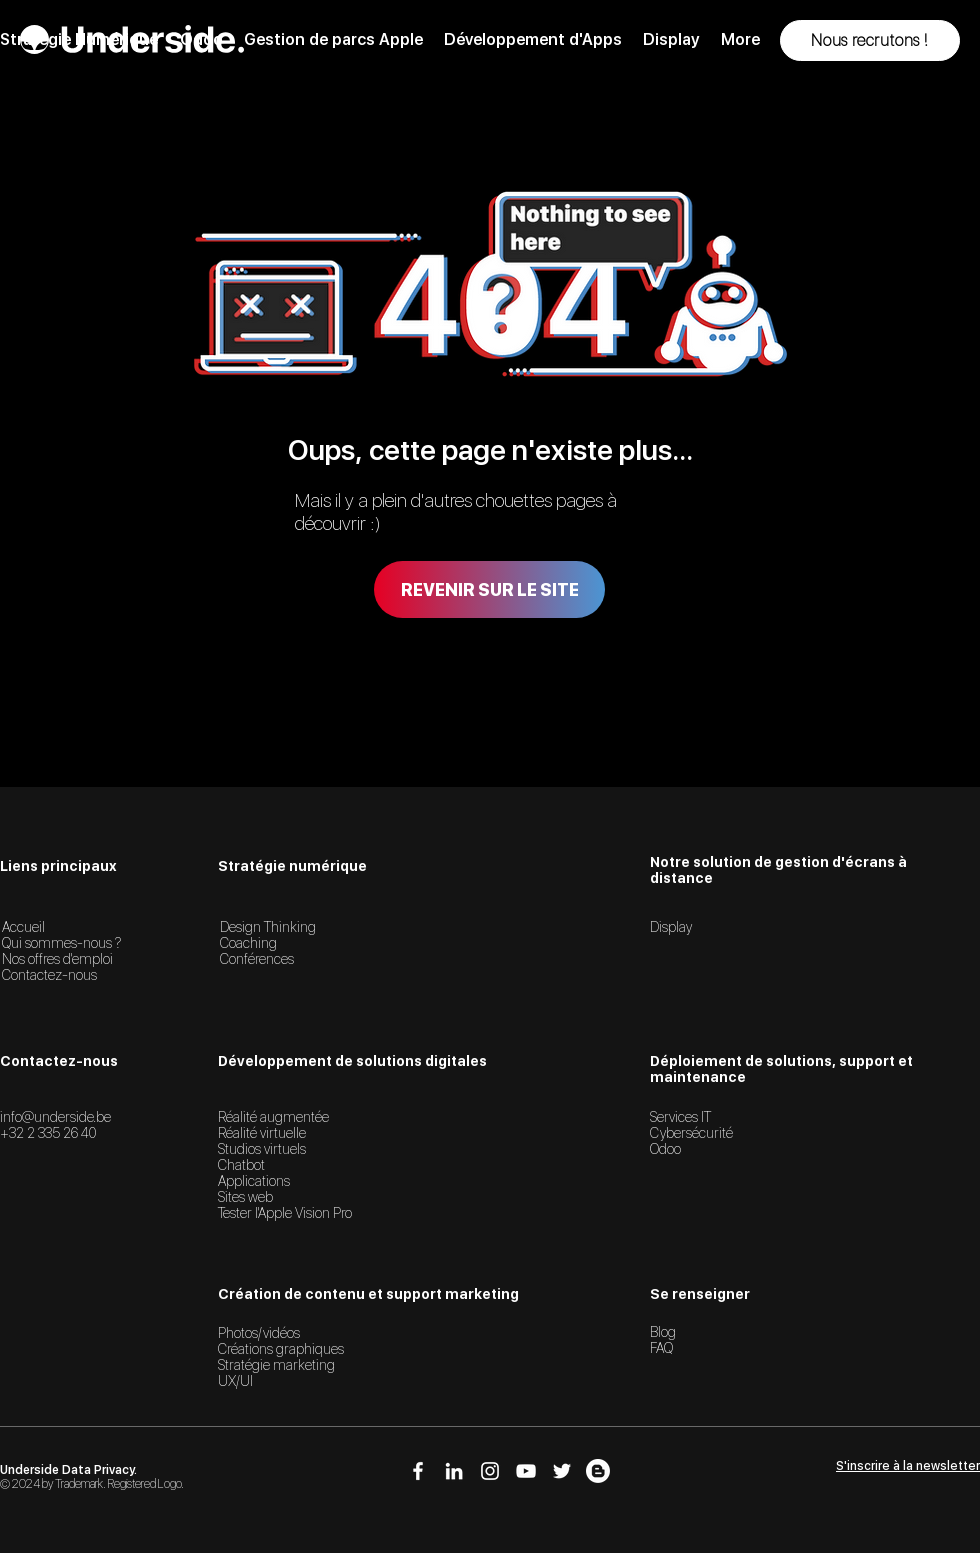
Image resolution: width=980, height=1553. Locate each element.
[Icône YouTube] (526, 1471)
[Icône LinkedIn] (454, 1471)
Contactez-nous (49, 975)
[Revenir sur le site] (489, 589)
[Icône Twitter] (562, 1471)
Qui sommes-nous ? (61, 943)
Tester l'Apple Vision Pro (285, 1213)
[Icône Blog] (598, 1471)
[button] (870, 40)
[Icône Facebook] (418, 1471)
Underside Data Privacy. (68, 1470)
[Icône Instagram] (490, 1471)
